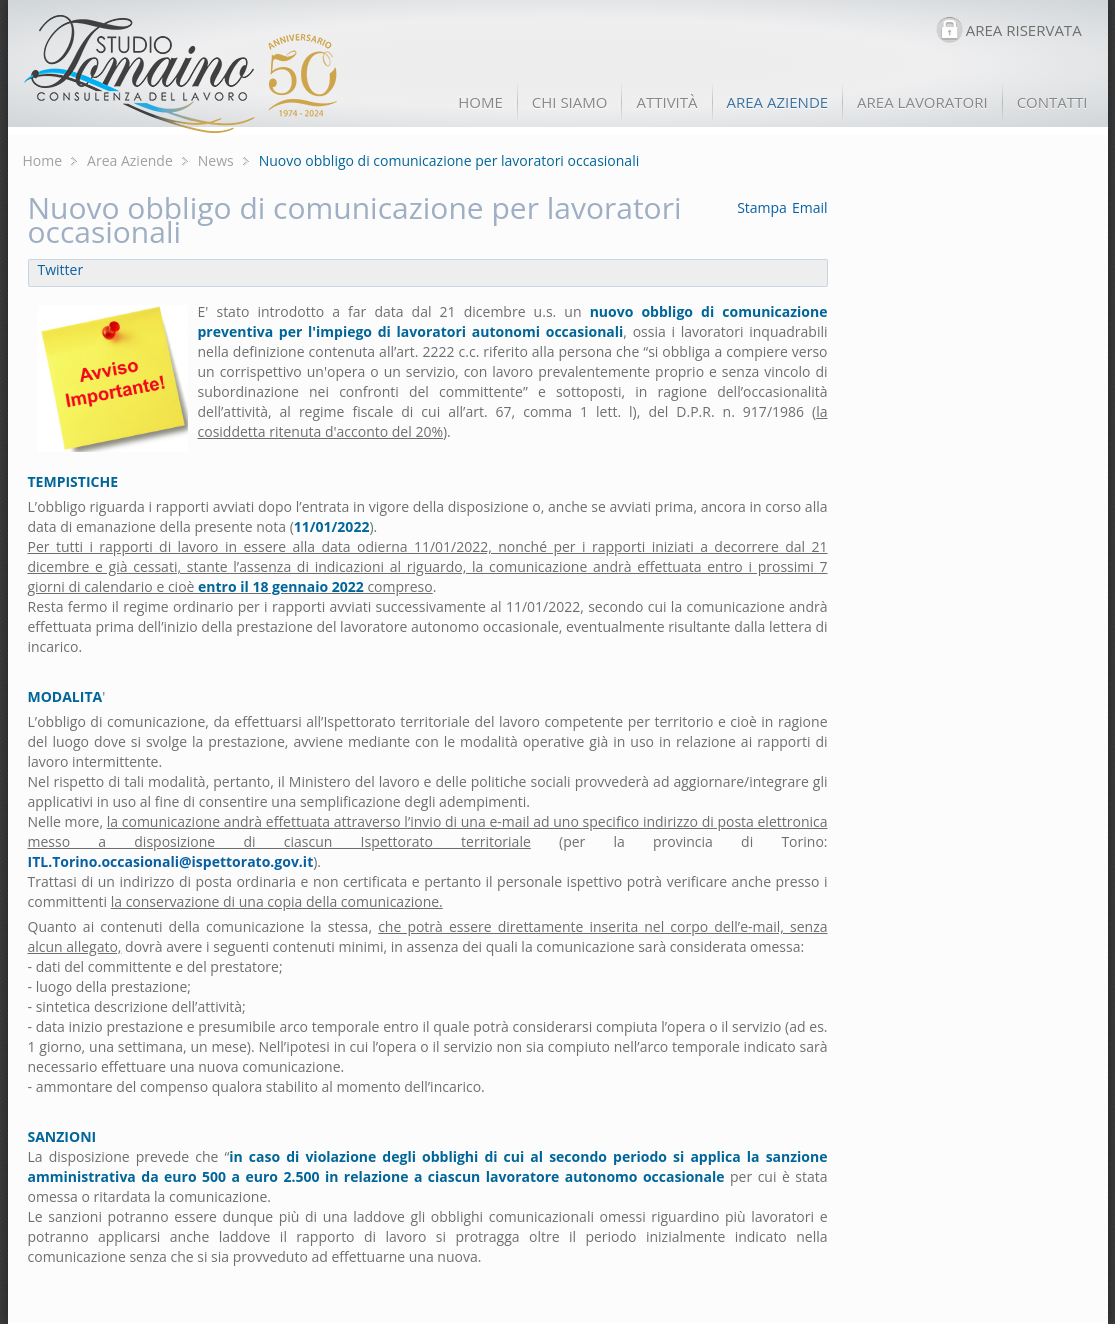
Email (810, 207)
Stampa (762, 207)
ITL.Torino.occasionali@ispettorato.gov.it (171, 861)
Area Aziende (130, 160)
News (216, 160)
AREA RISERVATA (1024, 30)
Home (43, 160)
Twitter (61, 269)
